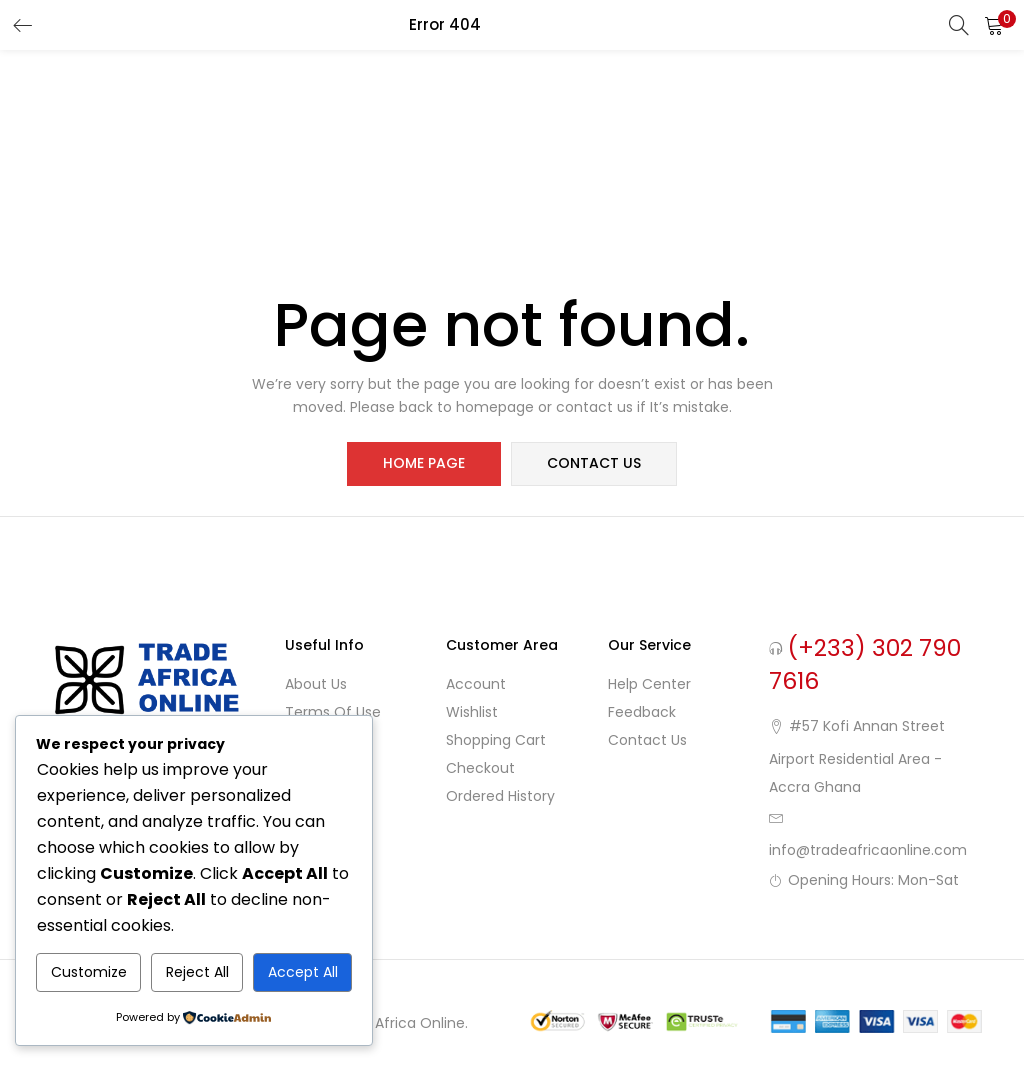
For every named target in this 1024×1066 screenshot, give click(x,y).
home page (424, 464)
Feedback (642, 712)
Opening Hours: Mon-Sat (873, 880)
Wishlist (472, 712)
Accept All (303, 972)
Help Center (649, 684)
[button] (994, 25)
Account (476, 684)
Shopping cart (496, 740)
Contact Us (647, 740)
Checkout (480, 768)
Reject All (197, 972)
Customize (89, 972)
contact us (594, 464)
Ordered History (500, 796)
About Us (316, 684)
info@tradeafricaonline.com (868, 850)
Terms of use (333, 712)
